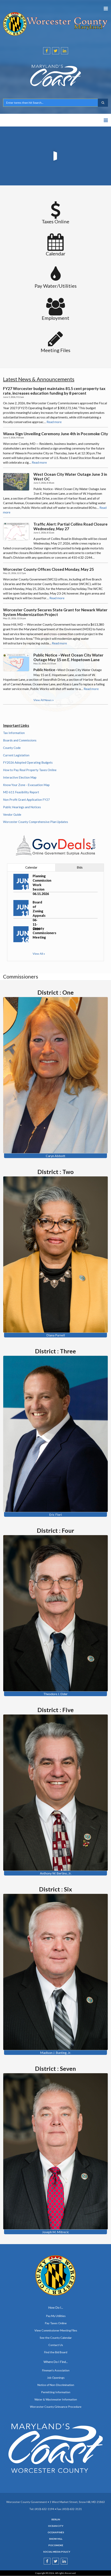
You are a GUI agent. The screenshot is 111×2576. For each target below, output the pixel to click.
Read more (54, 422)
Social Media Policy (56, 2552)
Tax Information (14, 733)
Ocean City (55, 2526)
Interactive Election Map (19, 777)
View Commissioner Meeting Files (55, 2330)
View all (38, 953)
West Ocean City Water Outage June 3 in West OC (70, 476)
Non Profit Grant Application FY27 (26, 799)
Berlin (55, 2519)
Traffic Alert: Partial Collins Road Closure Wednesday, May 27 (70, 526)
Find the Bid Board (55, 2352)
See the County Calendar (56, 2337)
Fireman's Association (55, 2370)
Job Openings (56, 2377)
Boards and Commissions (19, 740)
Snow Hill (55, 2539)
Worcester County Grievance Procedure (55, 2406)
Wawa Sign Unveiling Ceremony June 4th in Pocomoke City (55, 433)
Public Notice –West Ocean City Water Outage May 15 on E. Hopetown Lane (68, 657)
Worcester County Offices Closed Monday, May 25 (48, 569)
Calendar (31, 867)
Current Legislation (16, 755)
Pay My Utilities (56, 2316)
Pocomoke (55, 2545)
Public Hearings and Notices (22, 807)
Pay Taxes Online (56, 2323)
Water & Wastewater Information (55, 2399)
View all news (42, 700)
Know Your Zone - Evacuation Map (26, 785)
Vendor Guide (12, 814)
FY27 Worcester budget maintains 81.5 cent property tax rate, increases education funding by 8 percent (54, 390)
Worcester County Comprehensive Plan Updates (35, 822)
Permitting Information (55, 2392)
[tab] (31, 867)
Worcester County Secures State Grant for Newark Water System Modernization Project (55, 612)
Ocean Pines (56, 2532)
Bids (80, 867)
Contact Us (55, 2345)
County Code (12, 748)
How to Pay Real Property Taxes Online (30, 770)
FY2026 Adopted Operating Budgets (28, 762)
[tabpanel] (55, 916)
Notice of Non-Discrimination (55, 2385)
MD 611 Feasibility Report (21, 792)
